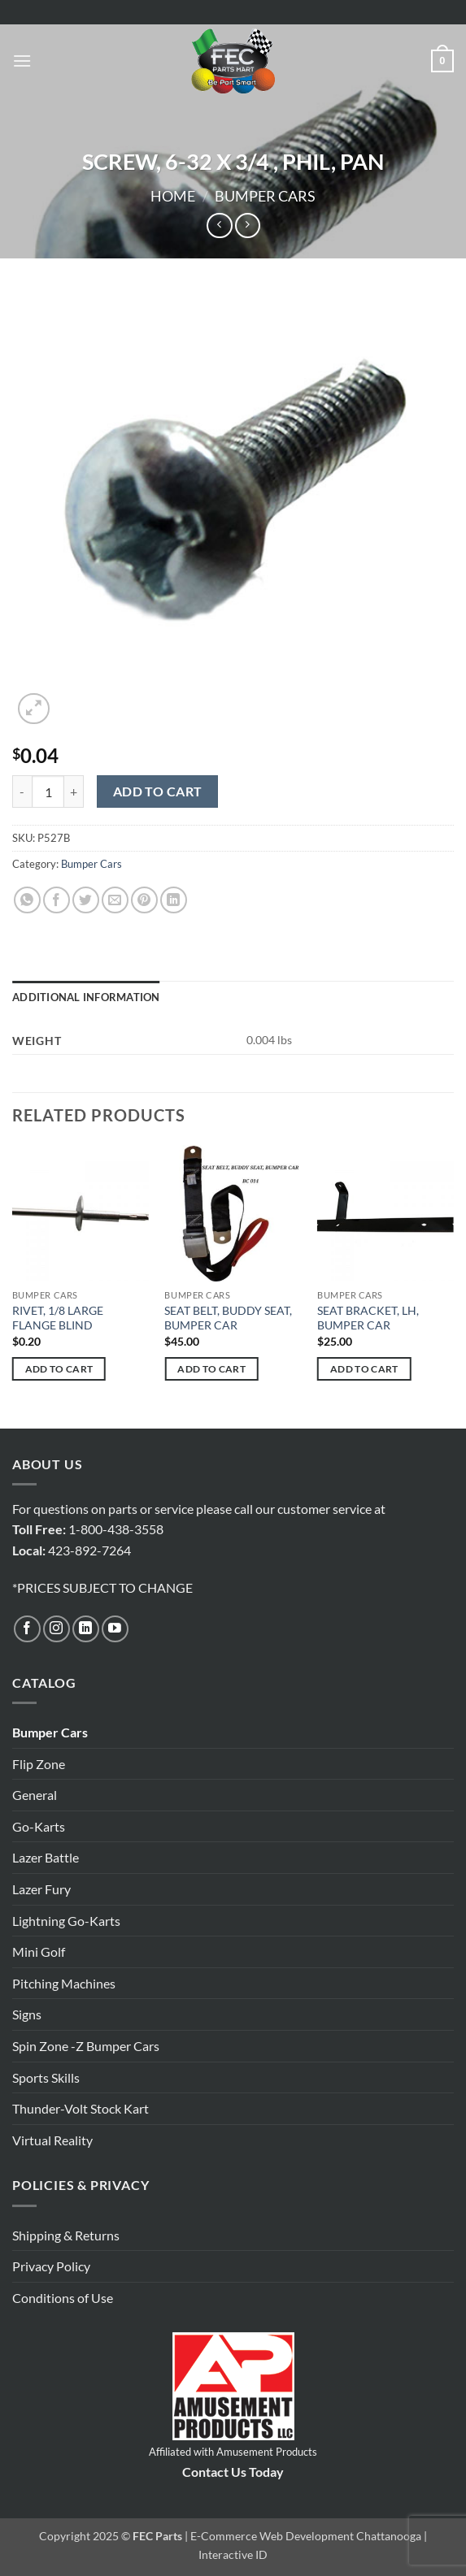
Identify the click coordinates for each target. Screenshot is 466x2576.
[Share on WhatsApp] (27, 900)
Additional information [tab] (86, 997)
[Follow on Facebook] (27, 1628)
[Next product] (219, 225)
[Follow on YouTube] (115, 1628)
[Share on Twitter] (85, 900)
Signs (26, 2014)
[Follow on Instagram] (56, 1628)
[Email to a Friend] (115, 900)
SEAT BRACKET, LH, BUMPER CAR (368, 1318)
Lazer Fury (41, 1889)
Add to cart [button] (59, 1369)
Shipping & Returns (66, 2235)
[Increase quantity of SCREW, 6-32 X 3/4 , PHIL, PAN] (74, 791)
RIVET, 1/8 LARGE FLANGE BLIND (57, 1318)
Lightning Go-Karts (66, 1920)
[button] (22, 60)
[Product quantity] (48, 791)
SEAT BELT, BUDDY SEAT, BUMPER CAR (228, 1318)
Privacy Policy (51, 2266)
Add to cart (158, 791)
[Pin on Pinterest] (144, 900)
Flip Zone (38, 1764)
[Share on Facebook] (56, 900)
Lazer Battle (45, 1857)
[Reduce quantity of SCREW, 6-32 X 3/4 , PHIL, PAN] (22, 791)
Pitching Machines (63, 1983)
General (34, 1794)
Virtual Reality (52, 2140)
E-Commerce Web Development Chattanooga (305, 2536)
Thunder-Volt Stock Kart (80, 2108)
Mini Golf (38, 1951)
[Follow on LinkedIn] (85, 1628)
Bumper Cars (265, 196)
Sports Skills (46, 2077)
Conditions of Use (62, 2297)
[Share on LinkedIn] (173, 900)
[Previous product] (247, 225)
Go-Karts (38, 1826)
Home (172, 196)
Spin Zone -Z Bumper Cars (85, 2045)
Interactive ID (233, 2554)
